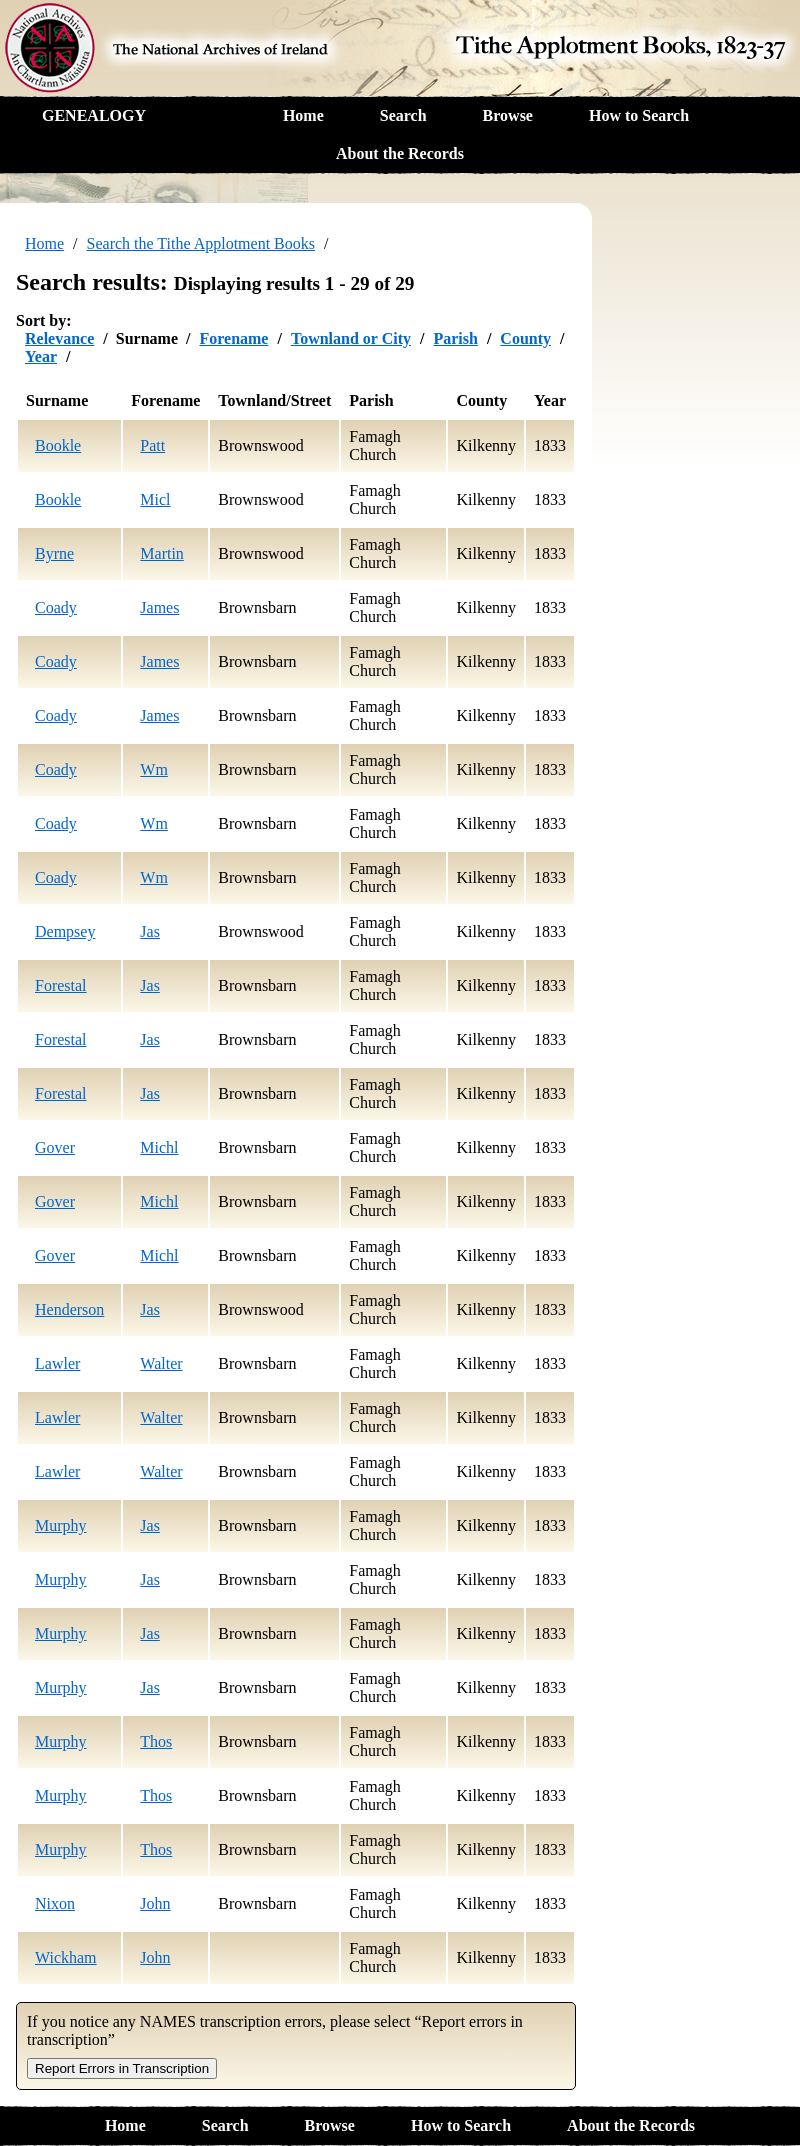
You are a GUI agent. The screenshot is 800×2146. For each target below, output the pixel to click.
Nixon (55, 1903)
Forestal (61, 985)
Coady (56, 607)
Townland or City (351, 338)
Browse (508, 115)
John (155, 1903)
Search (403, 115)
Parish (455, 338)
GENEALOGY (94, 115)
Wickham (66, 1957)
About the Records (400, 153)
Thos (156, 1741)
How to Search (639, 115)
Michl (159, 1147)
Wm (154, 769)
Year (41, 356)
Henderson (69, 1309)
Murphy (61, 1525)
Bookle (58, 445)
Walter (161, 1363)
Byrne (54, 553)
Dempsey (65, 931)
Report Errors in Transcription (122, 2068)
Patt (152, 445)
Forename (233, 338)
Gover (55, 1147)
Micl (155, 499)
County (525, 338)
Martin (162, 553)
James (159, 607)
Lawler (57, 1363)
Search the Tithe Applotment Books (201, 243)
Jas (150, 931)
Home (303, 115)
